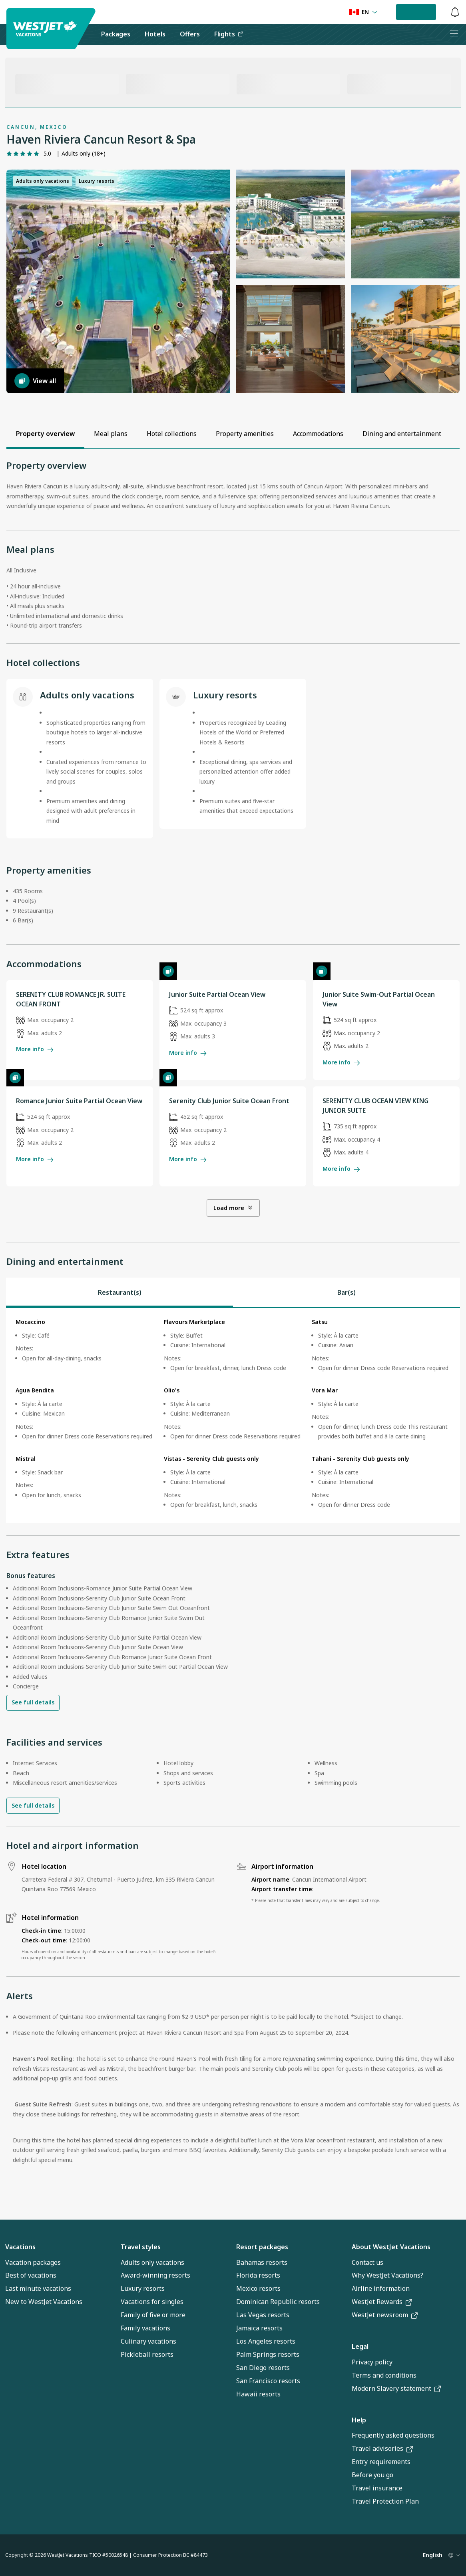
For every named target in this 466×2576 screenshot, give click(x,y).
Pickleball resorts (147, 2354)
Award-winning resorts (155, 2275)
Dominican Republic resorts (278, 2301)
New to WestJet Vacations (43, 2301)
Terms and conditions (384, 2375)
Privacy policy (372, 2362)
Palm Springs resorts (267, 2354)
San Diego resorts (263, 2367)
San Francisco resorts (268, 2380)
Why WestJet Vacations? (387, 2275)
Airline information (381, 2288)
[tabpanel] (233, 1415)
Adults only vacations (152, 2262)
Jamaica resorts (259, 2328)
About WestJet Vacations (391, 2246)
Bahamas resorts (261, 2262)
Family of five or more (153, 2314)
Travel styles (141, 2246)
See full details (33, 1702)
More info (35, 1049)
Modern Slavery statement (396, 2388)
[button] (118, 281)
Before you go (372, 2474)
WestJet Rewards (382, 2301)
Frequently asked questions (393, 2435)
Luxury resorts (143, 2288)
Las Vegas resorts (262, 2314)
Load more (233, 1208)
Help (359, 2420)
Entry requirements (381, 2461)
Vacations (20, 2246)
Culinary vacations (148, 2341)
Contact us (367, 2262)
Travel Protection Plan (385, 2501)
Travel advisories (382, 2448)
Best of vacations (30, 2275)
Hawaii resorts (258, 2394)
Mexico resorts (258, 2288)
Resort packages (262, 2246)
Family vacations (145, 2328)
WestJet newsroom (385, 2314)
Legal (360, 2346)
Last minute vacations (38, 2288)
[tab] (119, 1292)
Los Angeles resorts (265, 2341)
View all (35, 380)
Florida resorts (258, 2275)
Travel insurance (377, 2488)
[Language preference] (363, 12)
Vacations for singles (152, 2301)
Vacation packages (33, 2262)
